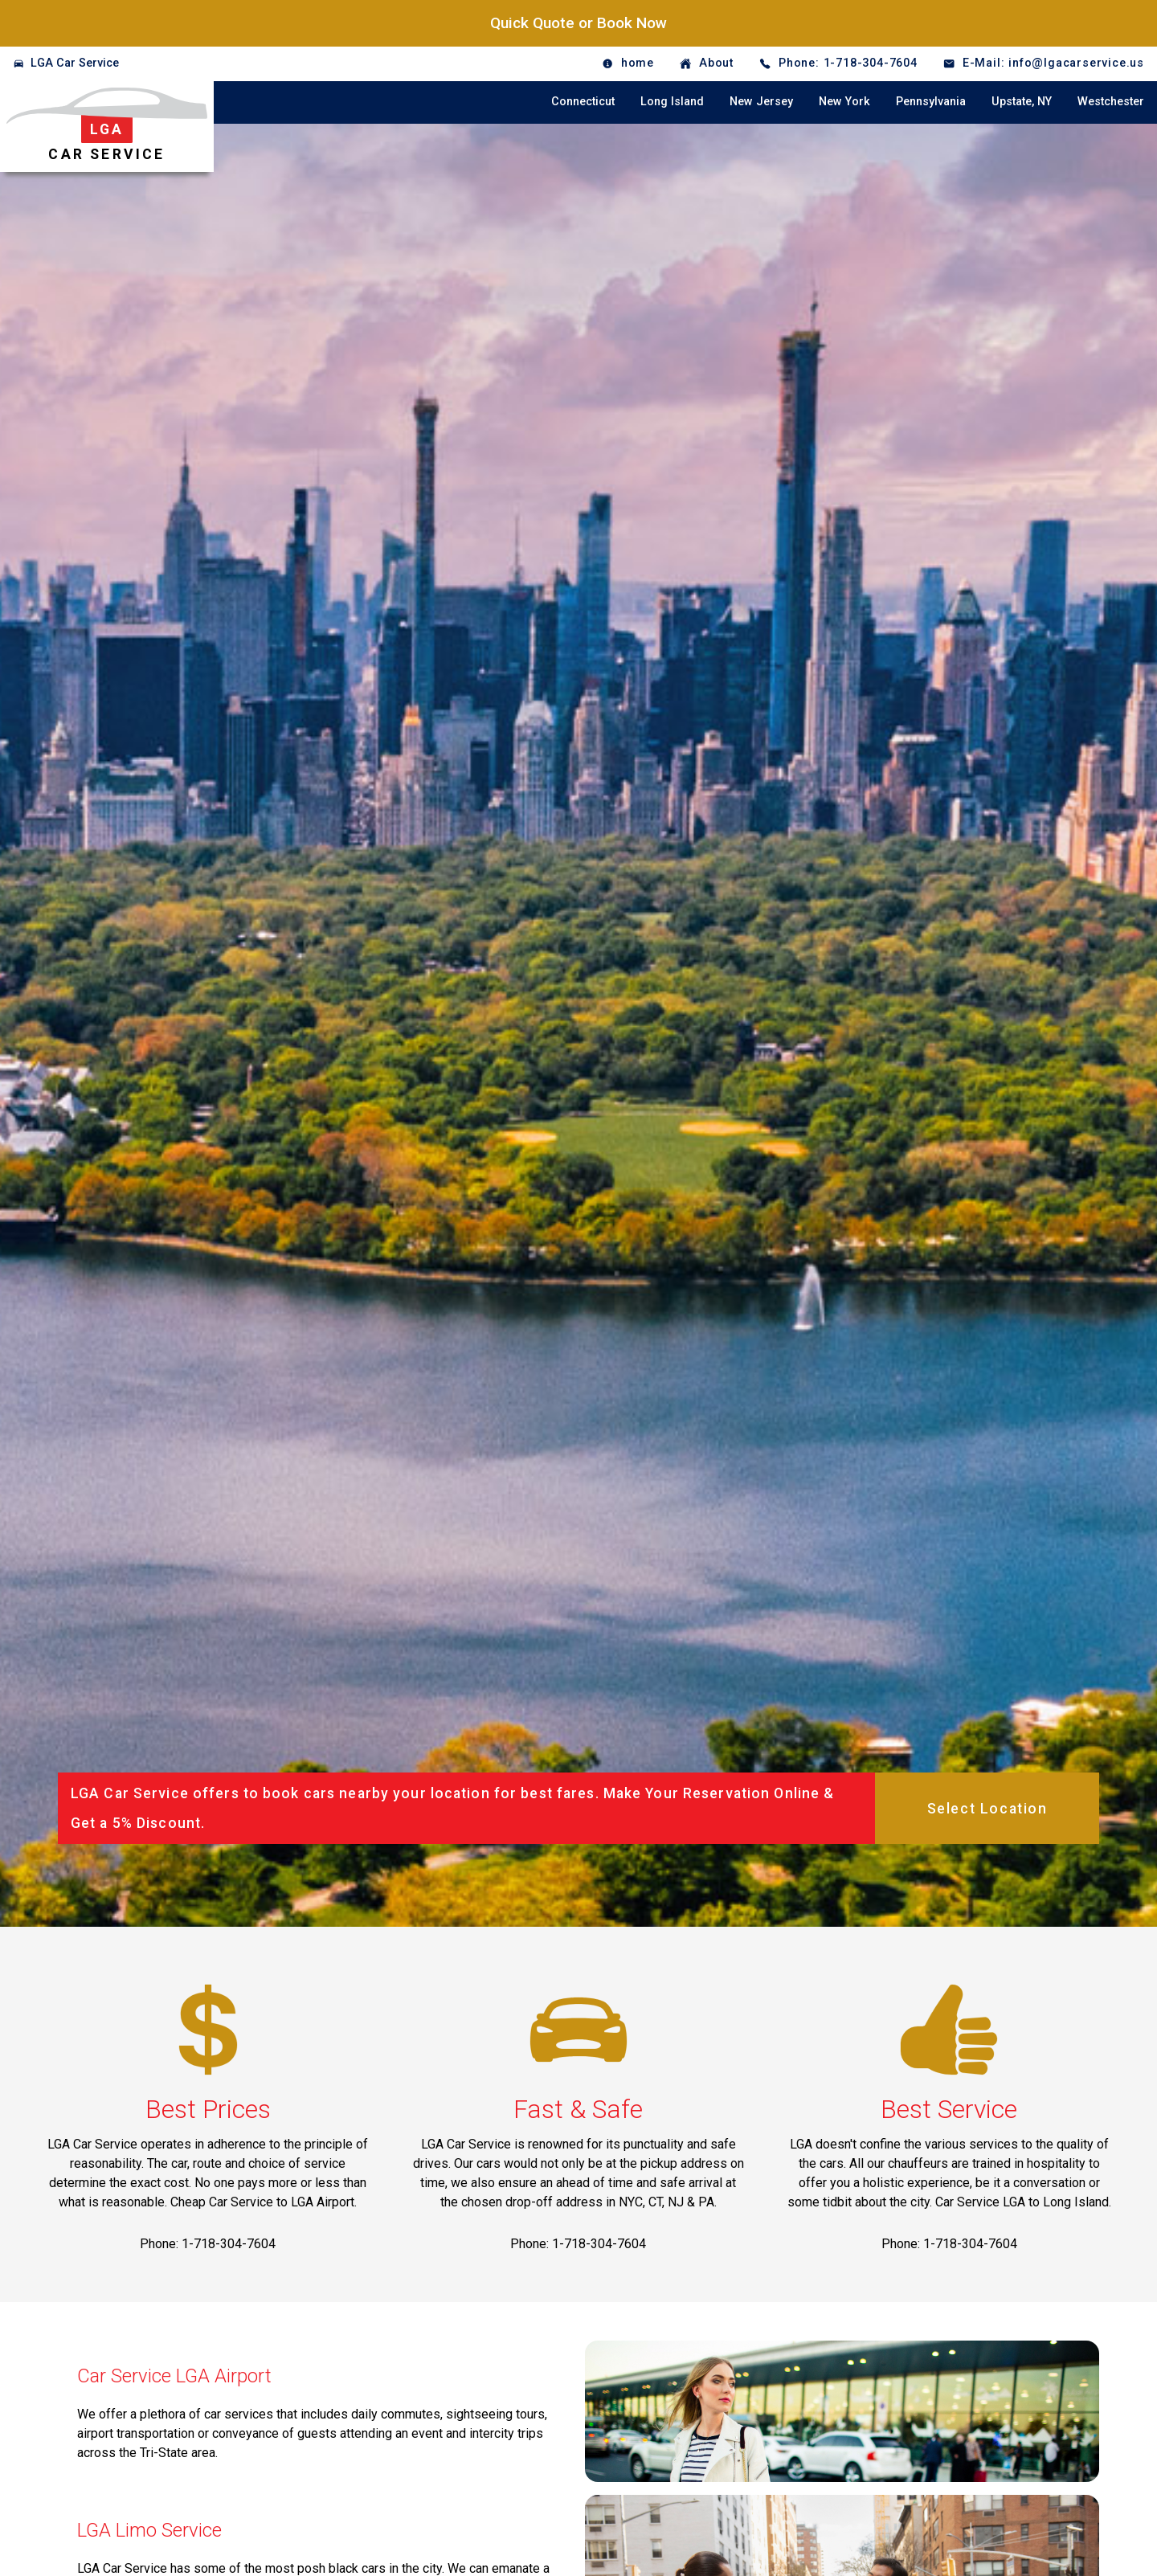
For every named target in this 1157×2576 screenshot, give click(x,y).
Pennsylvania (931, 101)
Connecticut (583, 101)
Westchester (1110, 101)
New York (844, 101)
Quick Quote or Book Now (578, 23)
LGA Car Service (75, 63)
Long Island (672, 101)
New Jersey (761, 101)
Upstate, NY (1021, 101)
